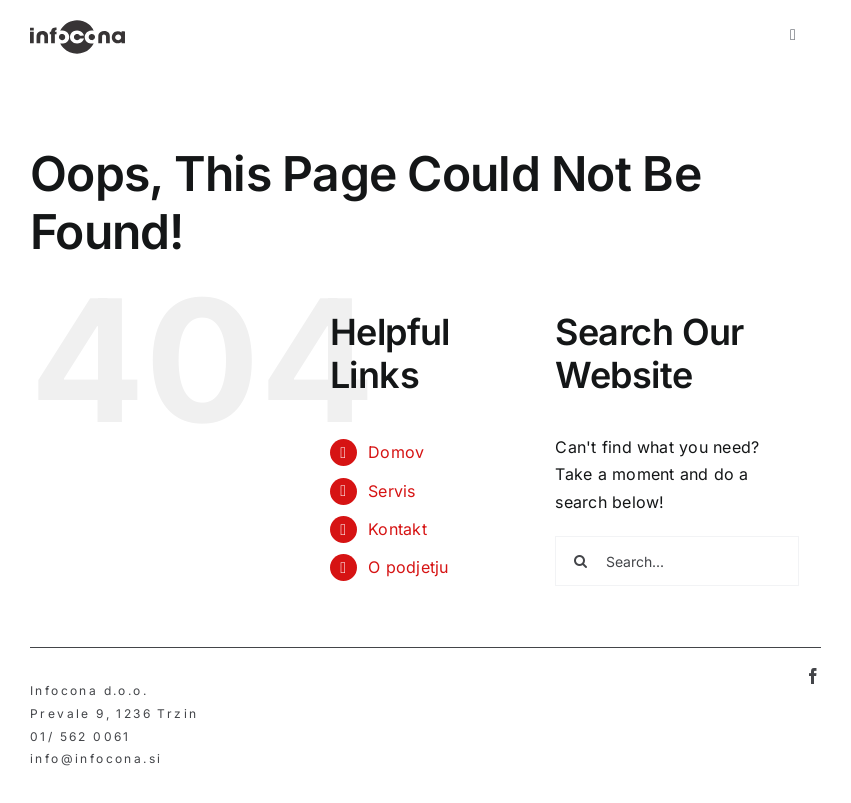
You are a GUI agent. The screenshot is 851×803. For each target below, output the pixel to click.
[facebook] (813, 676)
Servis (391, 491)
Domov (396, 452)
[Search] (580, 561)
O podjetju (408, 567)
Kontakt (397, 529)
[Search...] (677, 561)
